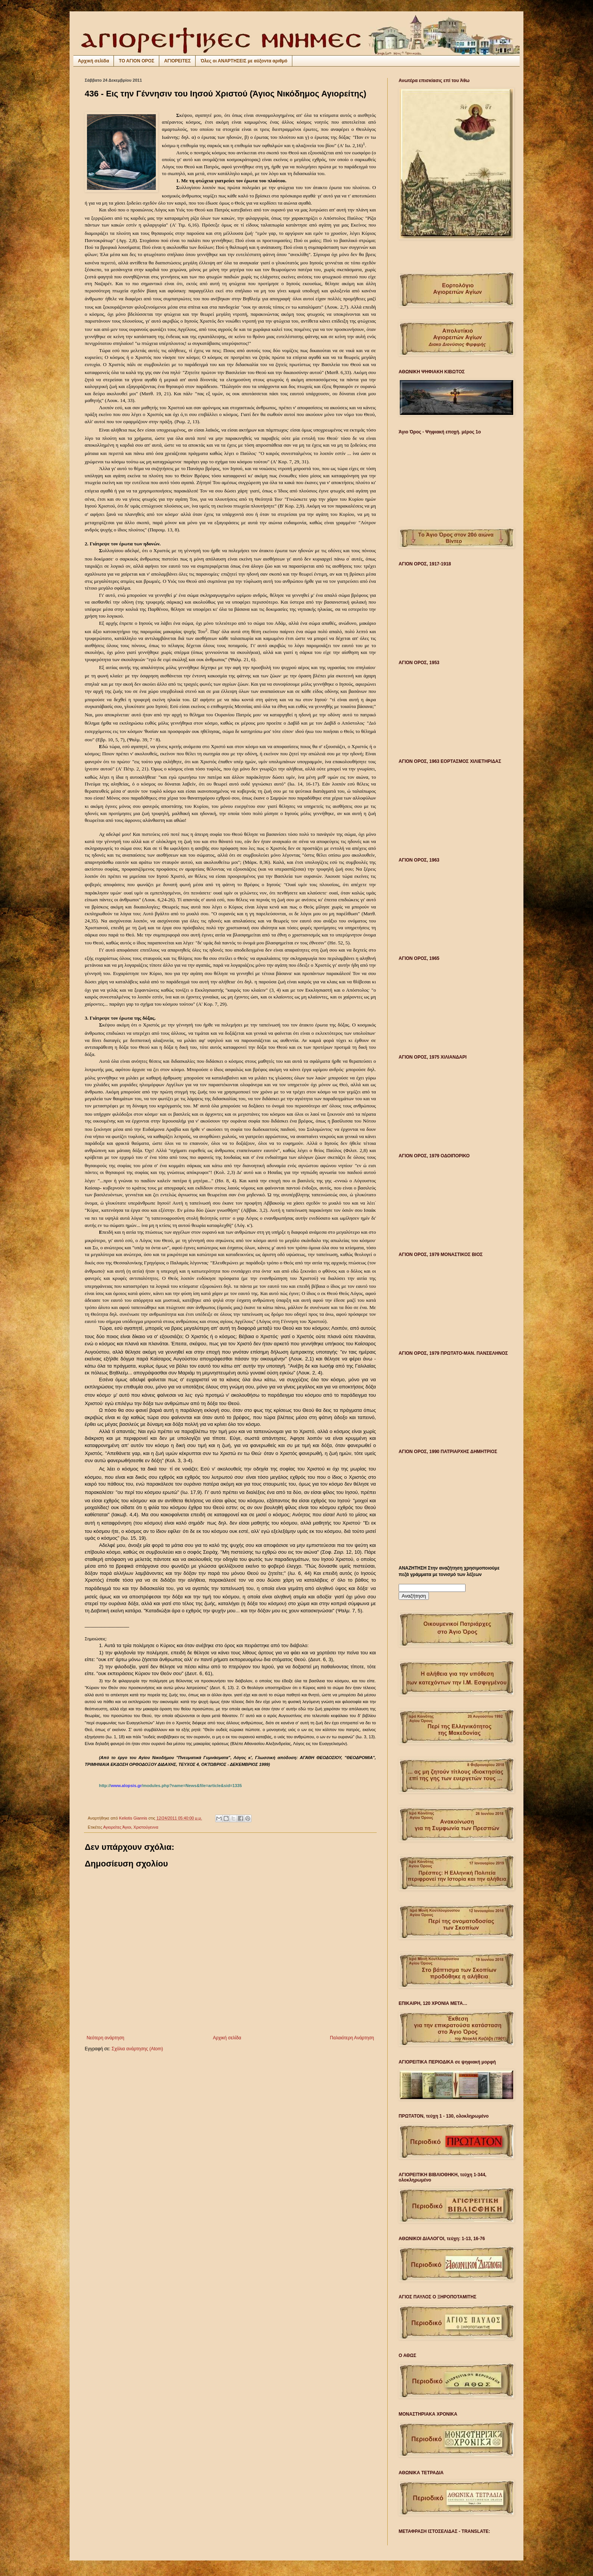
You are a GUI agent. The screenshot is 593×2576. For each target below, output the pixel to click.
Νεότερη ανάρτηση (105, 2037)
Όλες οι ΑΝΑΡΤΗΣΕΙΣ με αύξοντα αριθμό (243, 61)
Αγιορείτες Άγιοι (117, 1827)
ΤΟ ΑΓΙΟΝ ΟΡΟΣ (136, 61)
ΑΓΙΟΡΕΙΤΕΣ (177, 61)
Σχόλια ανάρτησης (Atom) (137, 2048)
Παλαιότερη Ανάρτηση (352, 2037)
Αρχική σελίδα (93, 61)
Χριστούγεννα (146, 1827)
